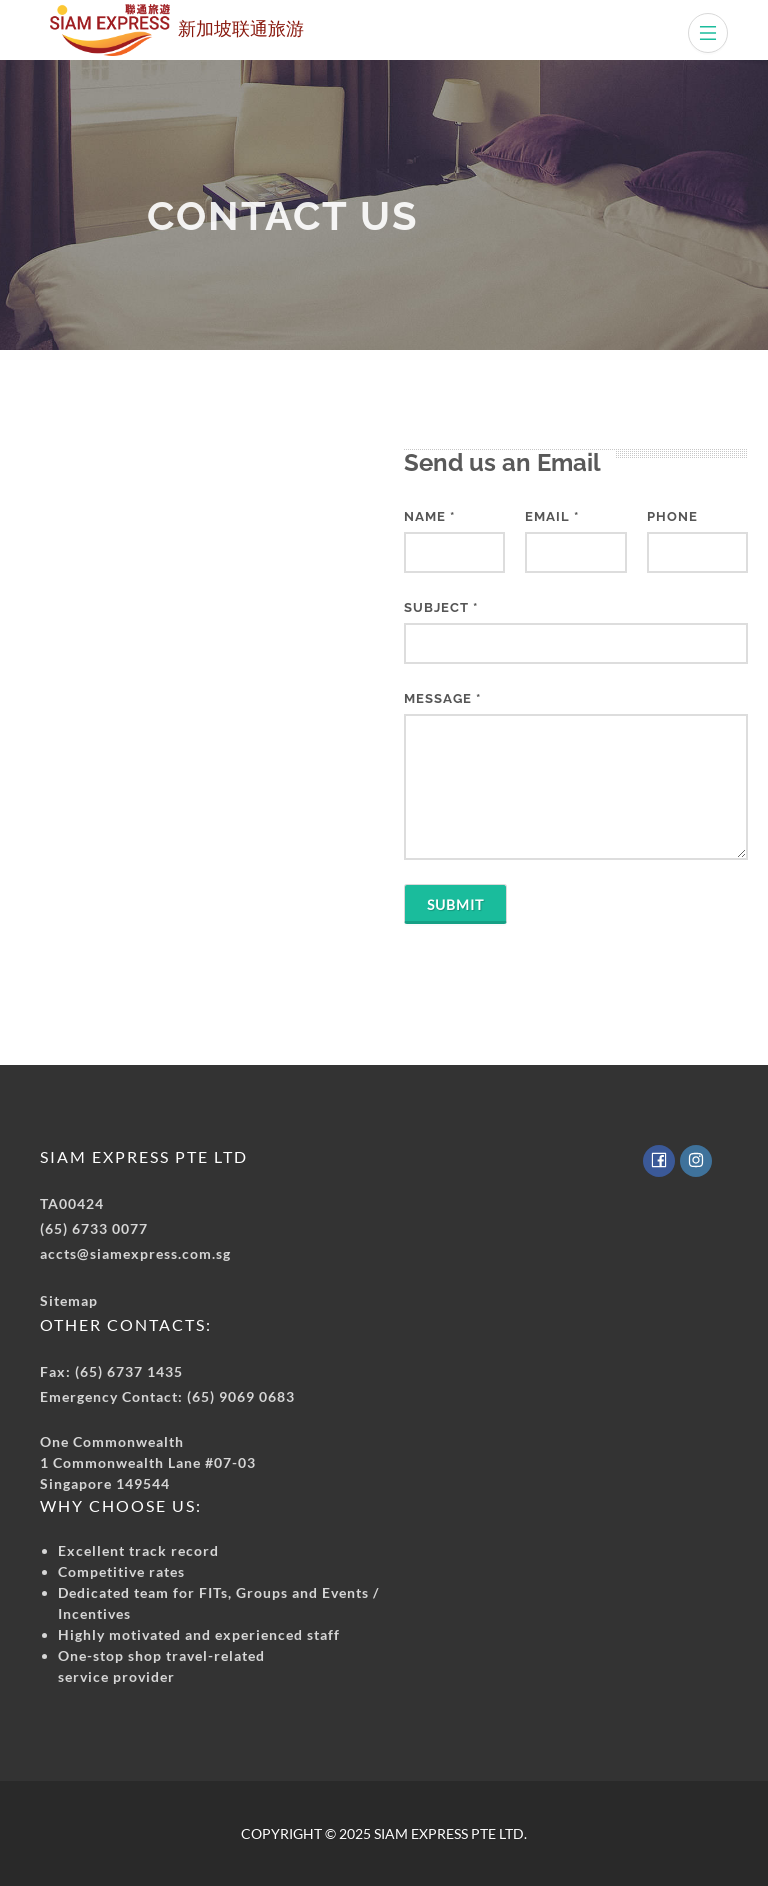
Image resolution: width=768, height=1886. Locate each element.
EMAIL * (552, 516)
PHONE (672, 516)
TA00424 (72, 1203)
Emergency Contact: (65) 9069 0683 (167, 1396)
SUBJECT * (441, 607)
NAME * (429, 516)
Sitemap (69, 1300)
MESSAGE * (442, 698)
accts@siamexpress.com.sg (135, 1253)
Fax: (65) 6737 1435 (111, 1371)
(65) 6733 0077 (94, 1228)
